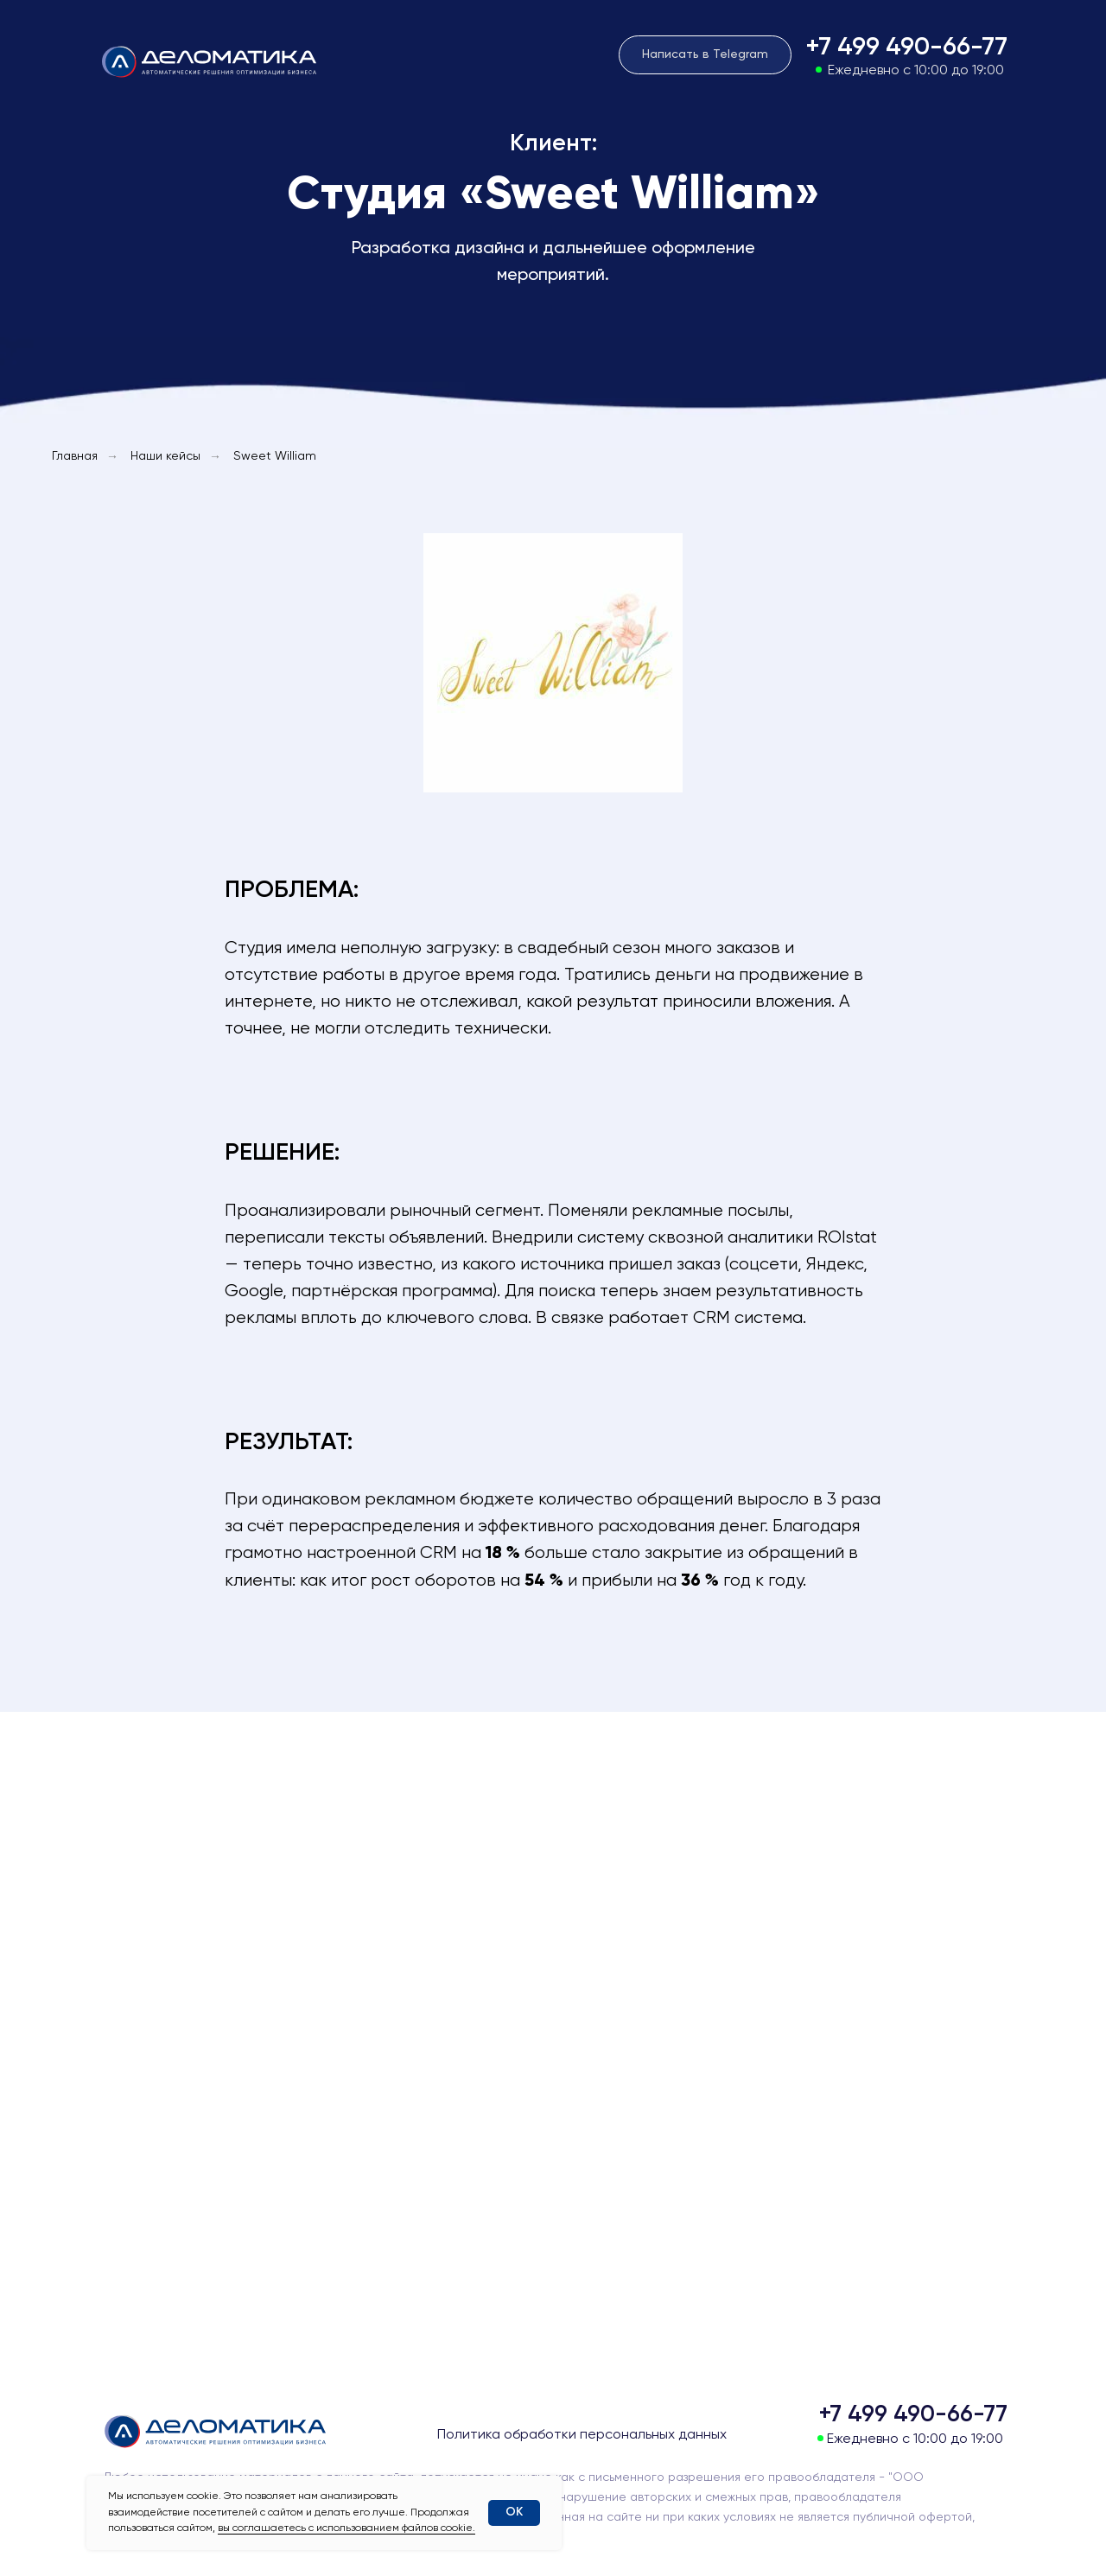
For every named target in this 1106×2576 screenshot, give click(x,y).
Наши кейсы (165, 456)
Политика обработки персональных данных (582, 2435)
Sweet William (274, 456)
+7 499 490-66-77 (906, 47)
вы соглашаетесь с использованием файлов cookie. (346, 2528)
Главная (75, 456)
